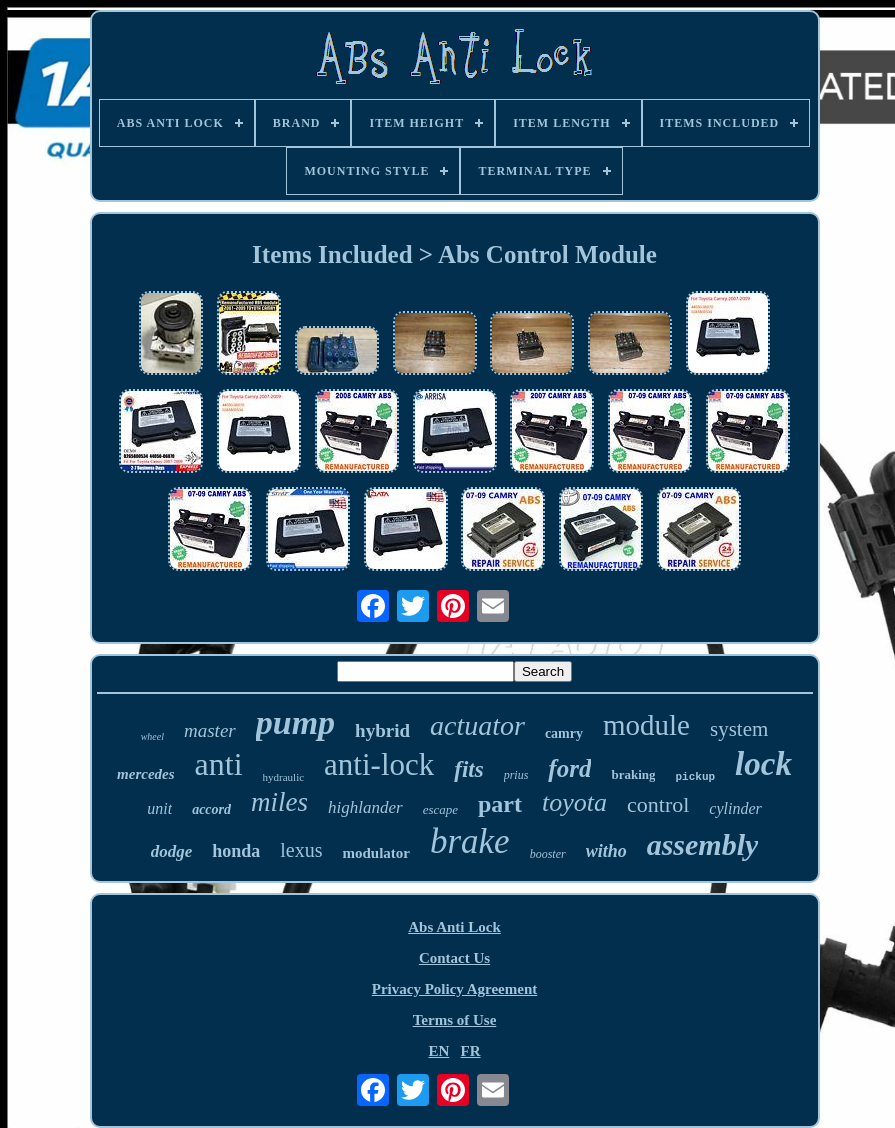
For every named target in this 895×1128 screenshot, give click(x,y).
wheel (152, 736)
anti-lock (379, 764)
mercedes (145, 774)
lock (763, 764)
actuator (477, 725)
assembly (703, 844)
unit (159, 808)
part (500, 804)
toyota (574, 802)
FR (471, 1051)
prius (516, 775)
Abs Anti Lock (454, 927)
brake (470, 841)
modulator (376, 853)
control (658, 804)
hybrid (382, 730)
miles (279, 802)
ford (569, 768)
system (739, 729)
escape (440, 809)
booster (548, 854)
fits (468, 769)
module (646, 725)
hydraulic (284, 777)
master (210, 730)
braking (633, 774)
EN (438, 1051)
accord (211, 809)
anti (219, 764)
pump (295, 722)
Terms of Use (455, 1020)
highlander (365, 807)
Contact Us (454, 958)
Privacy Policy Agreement (455, 989)
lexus (301, 850)
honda (236, 851)
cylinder (735, 808)
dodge (172, 851)
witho (606, 851)
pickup (695, 777)
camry (564, 733)
